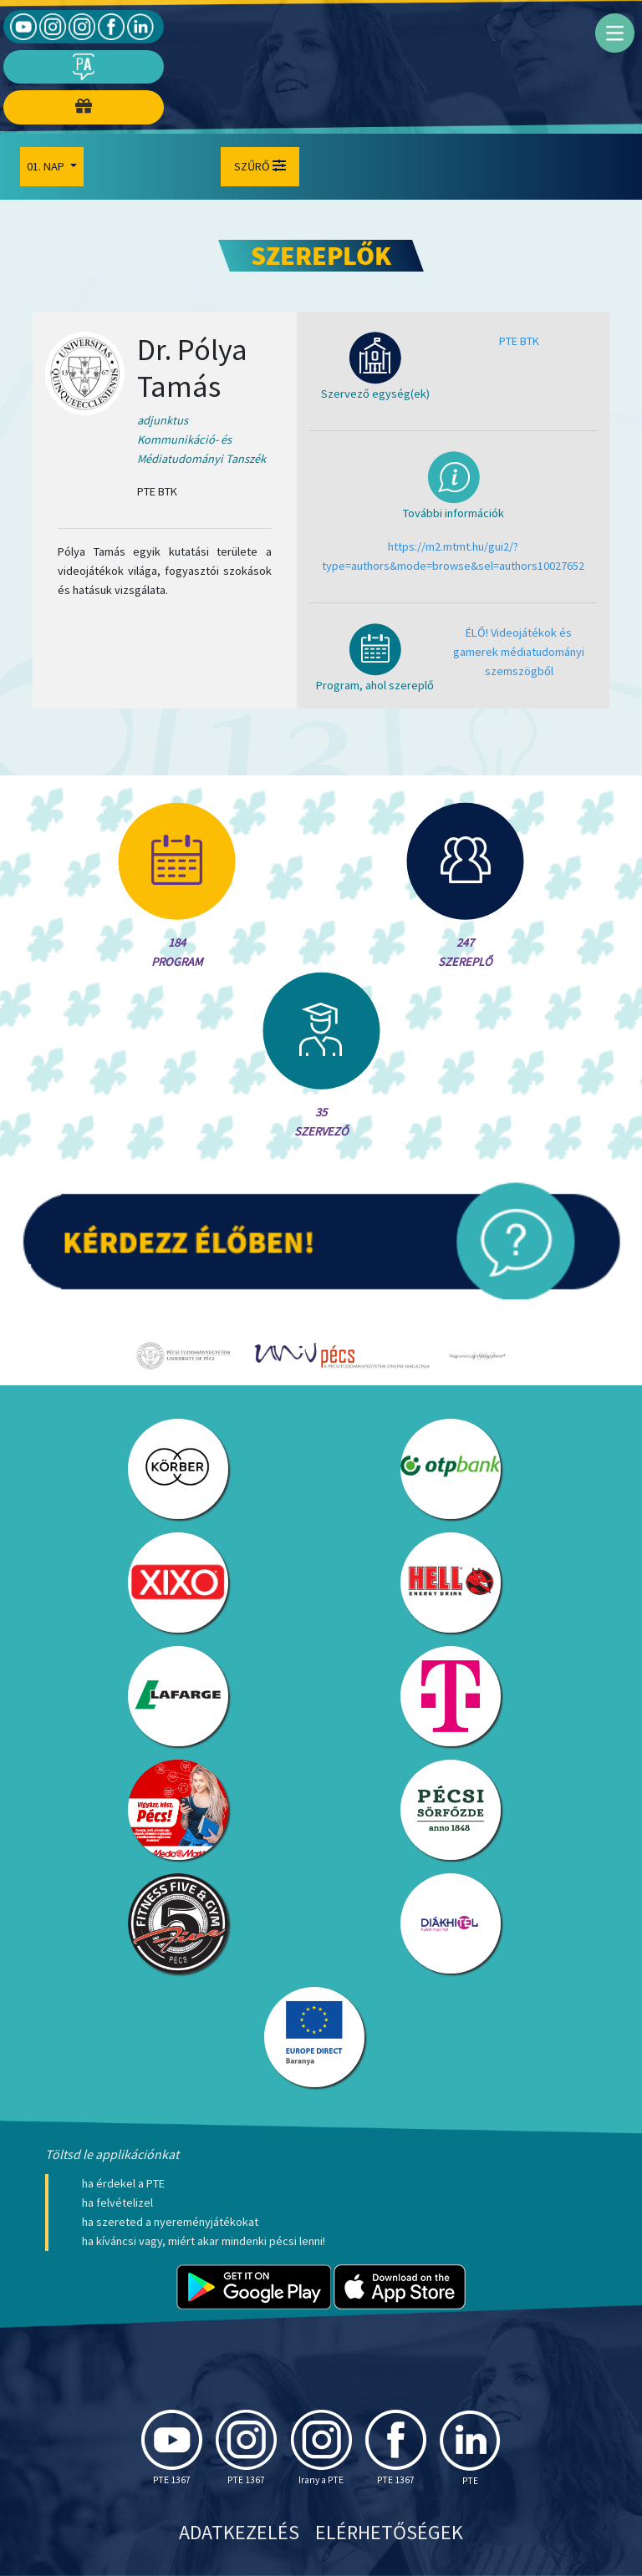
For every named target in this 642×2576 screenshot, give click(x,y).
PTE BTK (519, 340)
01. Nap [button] (47, 166)
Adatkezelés (239, 2532)
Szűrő (260, 166)
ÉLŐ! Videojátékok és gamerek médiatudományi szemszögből (518, 651)
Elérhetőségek (389, 2532)
